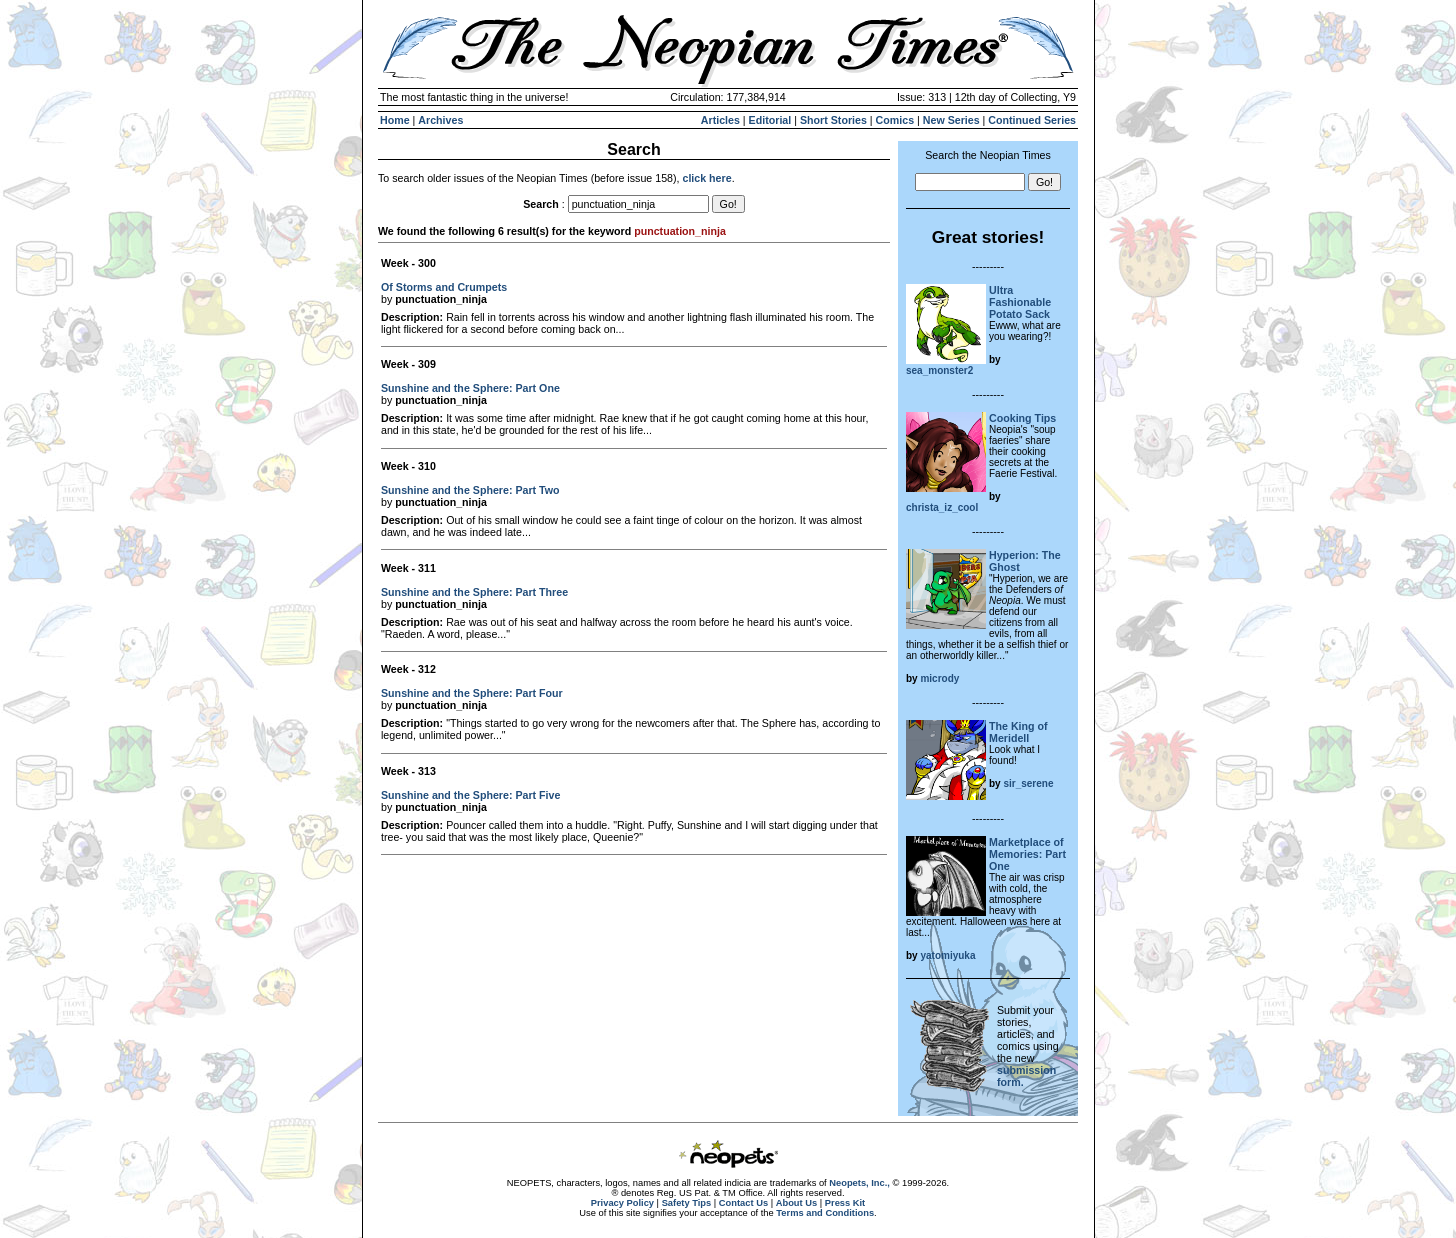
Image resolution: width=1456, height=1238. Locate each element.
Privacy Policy (622, 1203)
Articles (720, 120)
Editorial (770, 120)
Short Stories (833, 120)
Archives (440, 120)
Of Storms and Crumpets (444, 287)
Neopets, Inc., (859, 1183)
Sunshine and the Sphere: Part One (470, 388)
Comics (895, 120)
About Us (796, 1203)
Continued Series (1032, 120)
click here (706, 178)
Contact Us (743, 1203)
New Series (951, 120)
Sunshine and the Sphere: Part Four (472, 693)
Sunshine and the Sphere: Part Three (474, 592)
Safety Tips (687, 1203)
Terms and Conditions (825, 1213)
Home (395, 120)
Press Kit (845, 1203)
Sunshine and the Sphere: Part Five (470, 795)
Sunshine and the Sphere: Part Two (470, 490)
